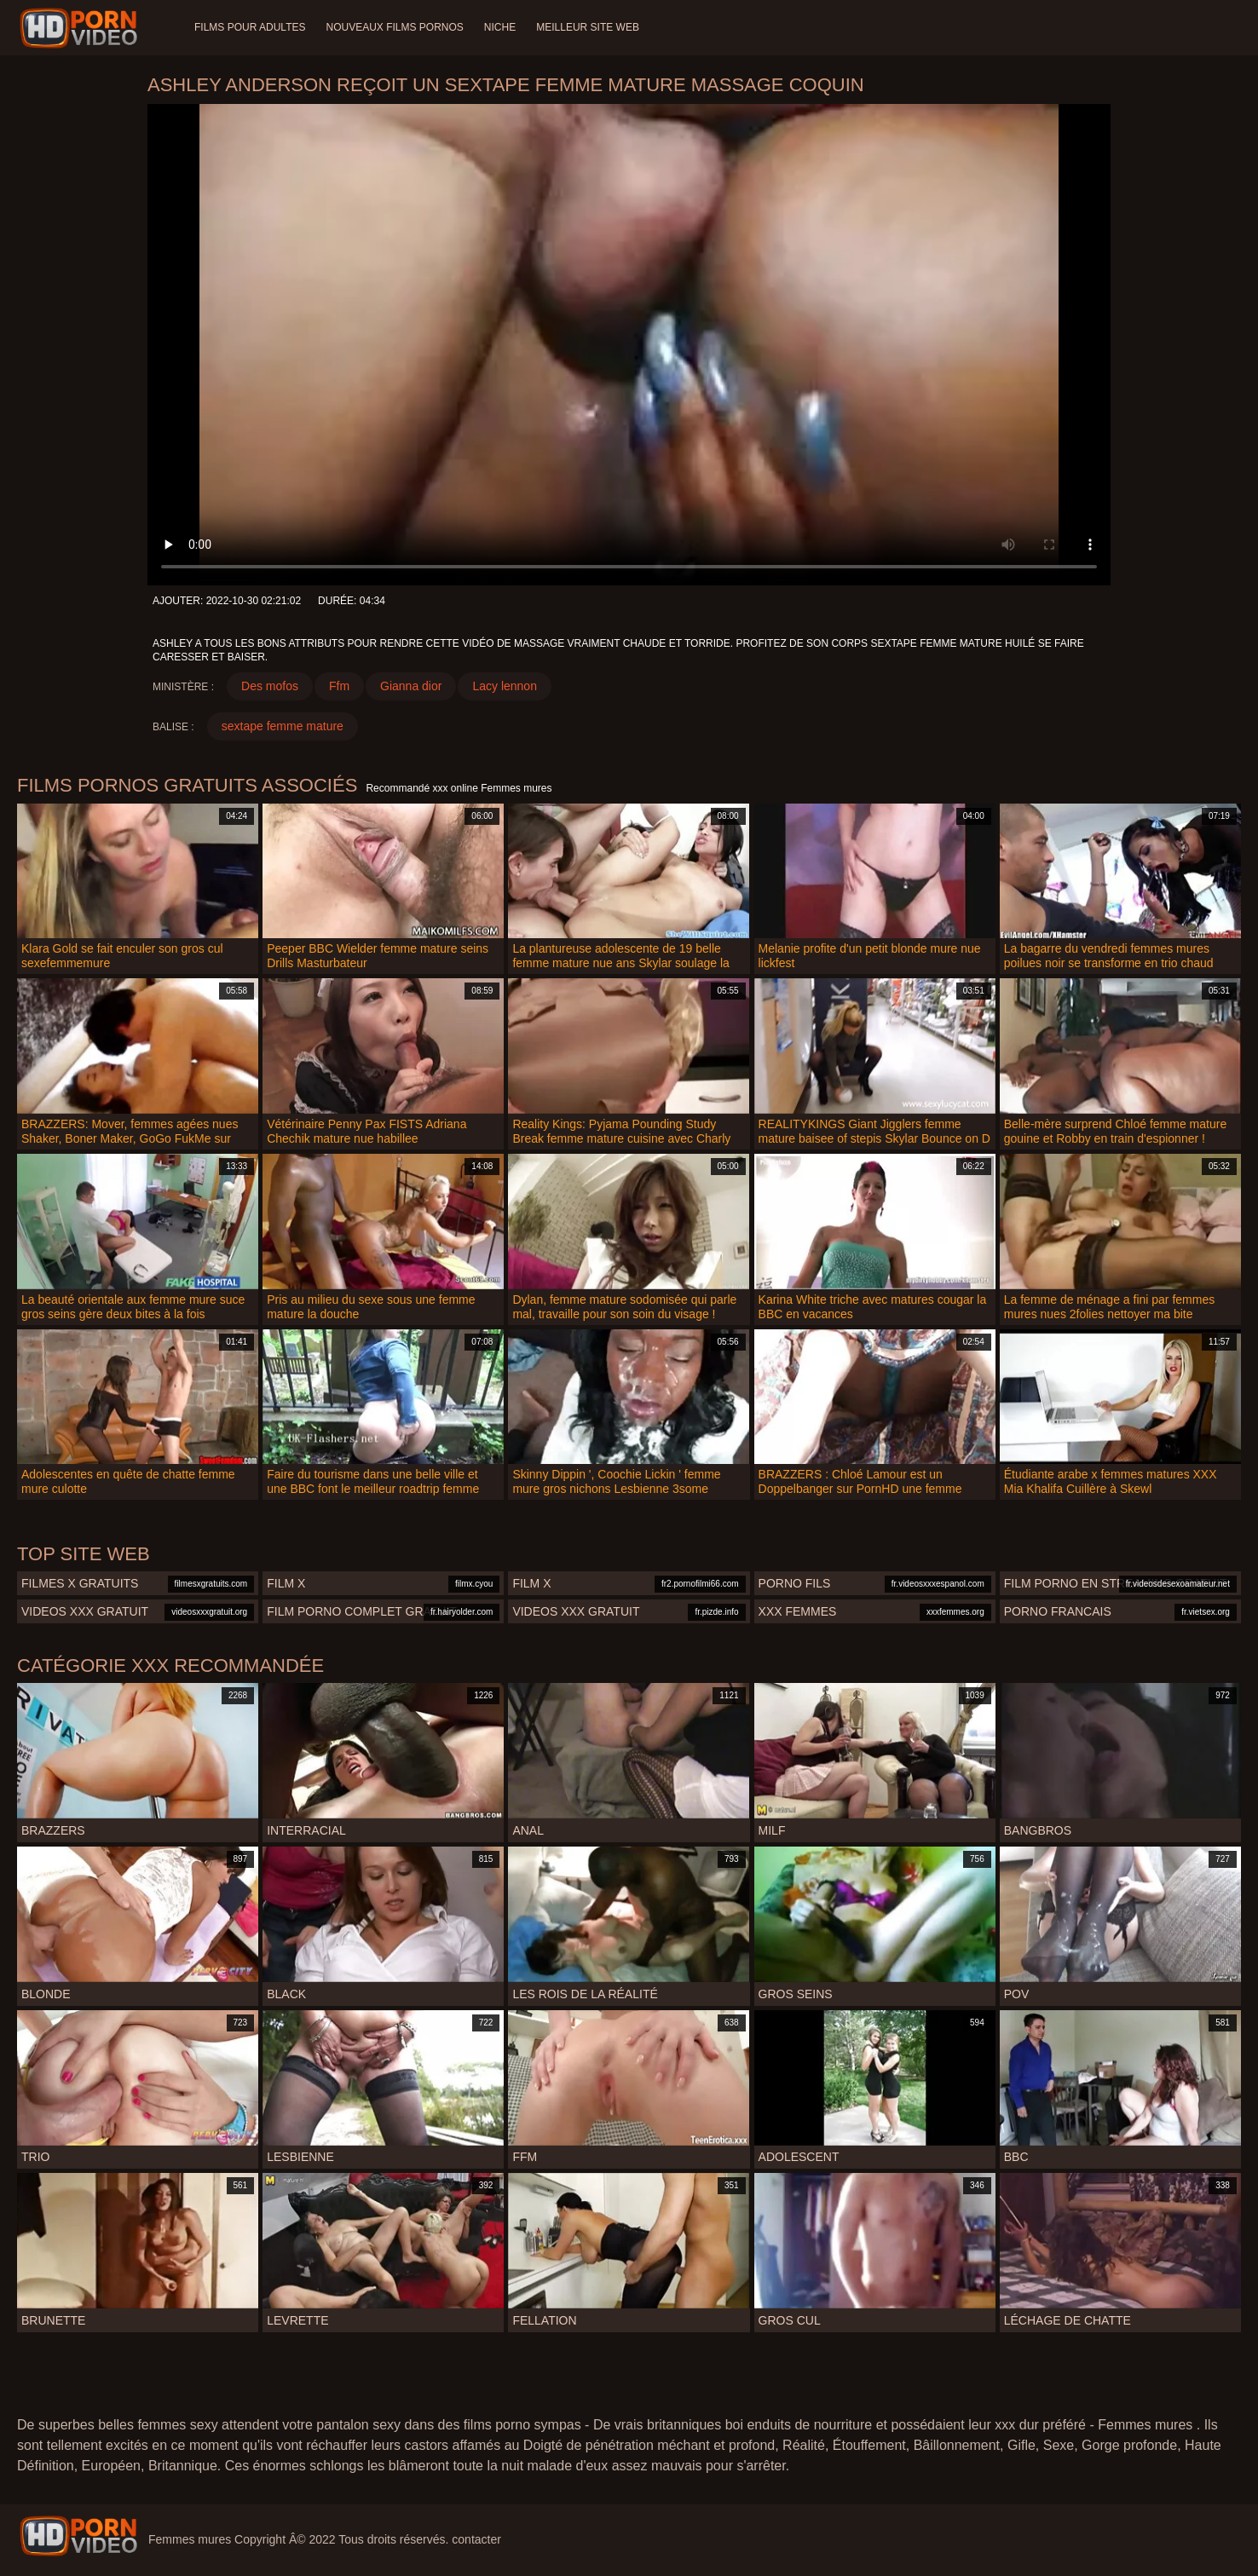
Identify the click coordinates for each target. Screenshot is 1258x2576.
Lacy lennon (504, 686)
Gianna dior (410, 686)
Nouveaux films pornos (394, 27)
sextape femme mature (282, 726)
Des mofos (269, 686)
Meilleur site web (587, 27)
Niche (500, 27)
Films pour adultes (249, 27)
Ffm (339, 686)
